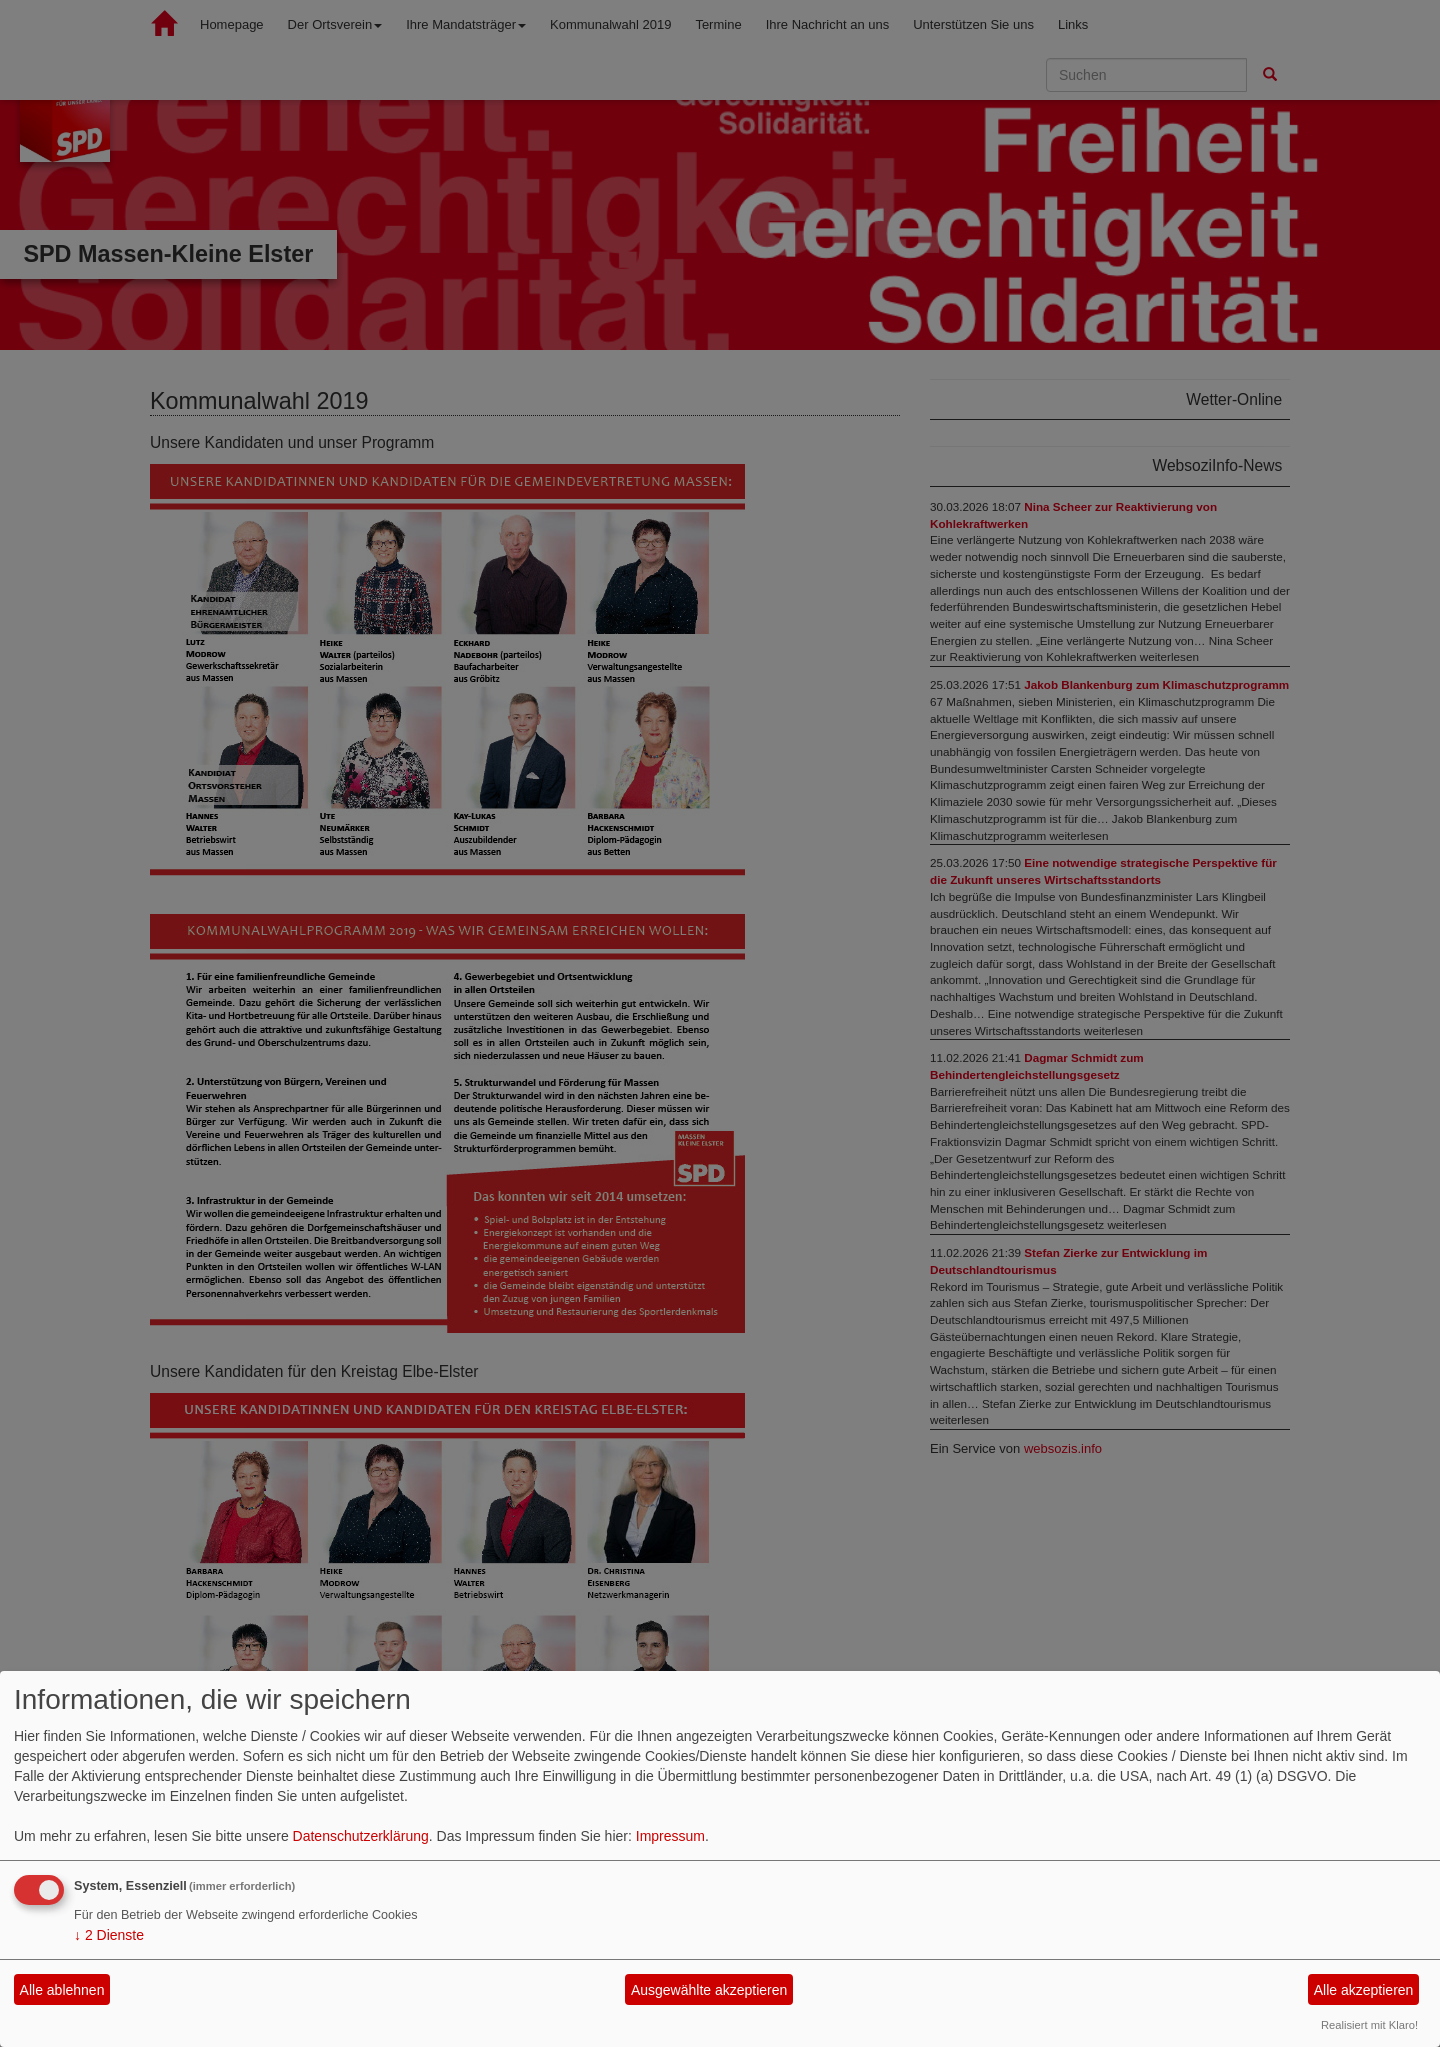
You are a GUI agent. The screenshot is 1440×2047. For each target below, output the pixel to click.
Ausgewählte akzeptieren (709, 1990)
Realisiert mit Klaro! (1369, 2025)
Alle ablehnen (62, 1990)
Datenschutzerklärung (361, 1836)
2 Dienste (109, 1935)
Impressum (670, 1836)
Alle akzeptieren (1364, 1990)
